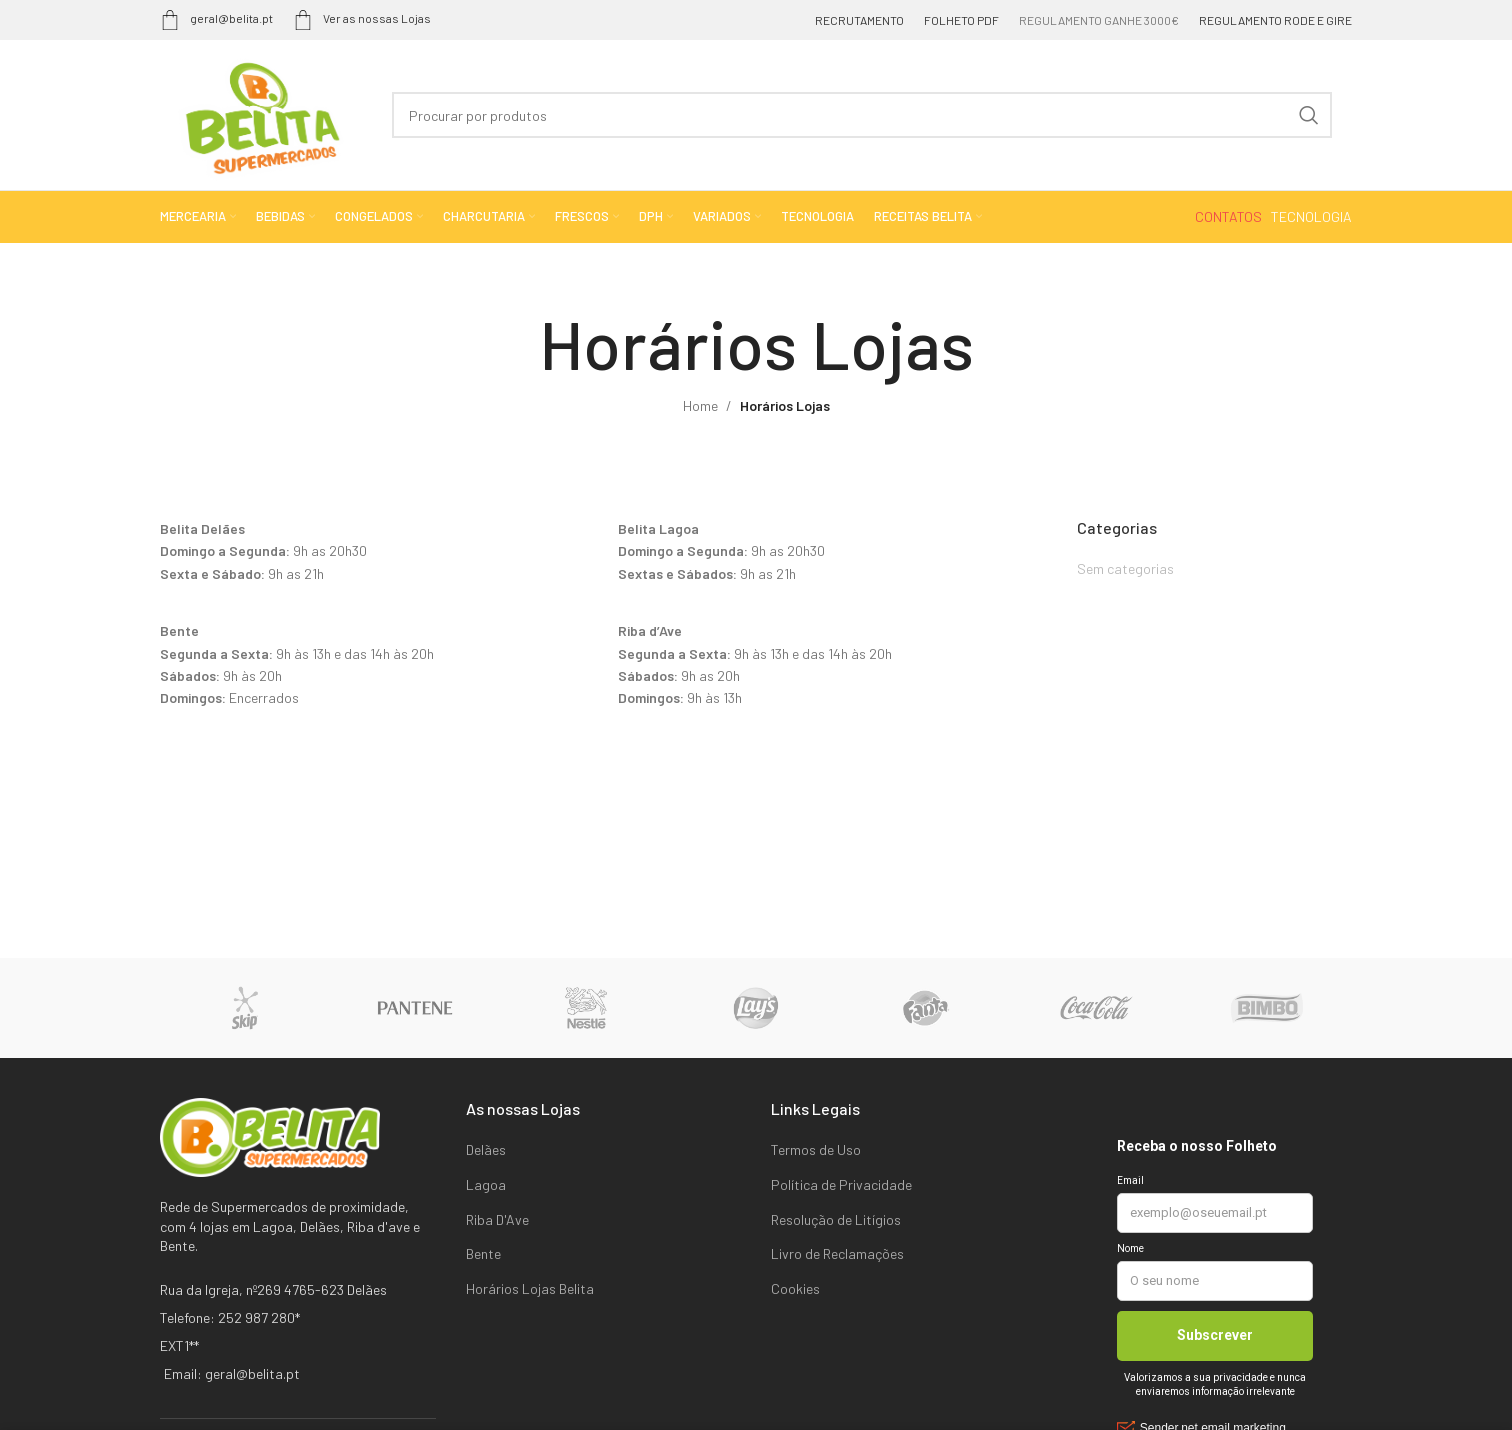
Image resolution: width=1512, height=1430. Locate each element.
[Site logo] (256, 113)
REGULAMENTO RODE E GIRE (1275, 20)
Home (700, 405)
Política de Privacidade (841, 1184)
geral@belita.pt (216, 18)
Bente (483, 1253)
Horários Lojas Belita (530, 1288)
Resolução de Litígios (836, 1219)
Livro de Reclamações (837, 1253)
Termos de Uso (816, 1149)
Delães (486, 1149)
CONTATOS (1230, 216)
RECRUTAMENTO (859, 20)
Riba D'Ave (497, 1219)
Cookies (795, 1288)
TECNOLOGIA (1311, 216)
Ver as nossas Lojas (362, 18)
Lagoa (486, 1184)
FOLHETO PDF (961, 20)
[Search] (862, 115)
